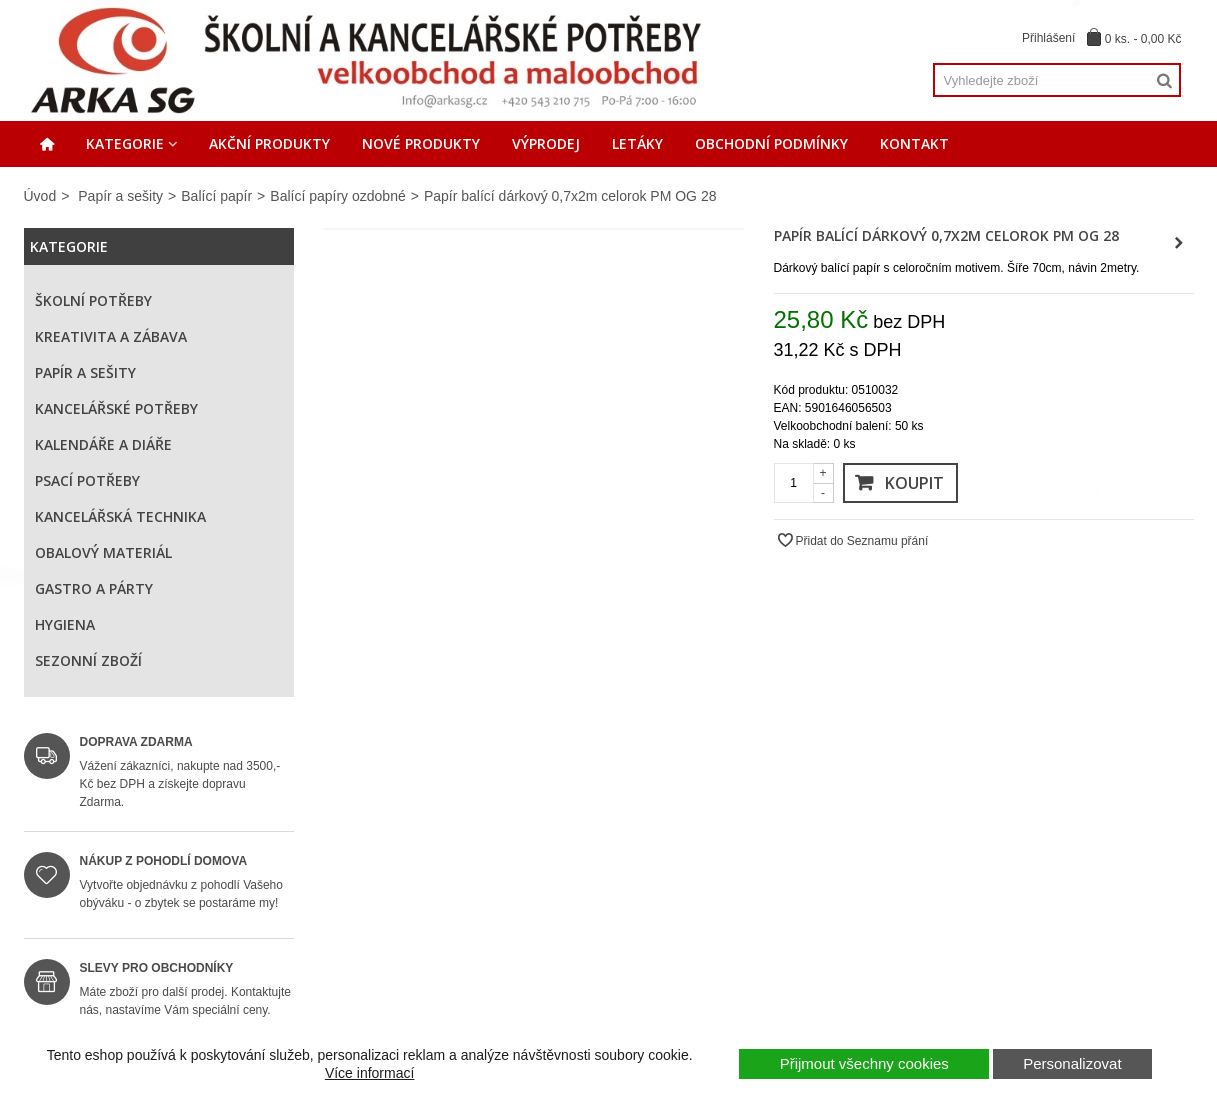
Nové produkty (421, 143)
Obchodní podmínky (771, 143)
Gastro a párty (94, 588)
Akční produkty (269, 143)
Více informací (369, 1073)
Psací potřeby (87, 480)
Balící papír (216, 196)
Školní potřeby (93, 300)
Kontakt (914, 143)
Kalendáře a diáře (103, 444)
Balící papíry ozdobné (337, 196)
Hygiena (65, 624)
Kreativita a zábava (111, 336)
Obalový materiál (103, 552)
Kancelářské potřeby (116, 408)
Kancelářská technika (120, 516)
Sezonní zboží (88, 660)
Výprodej (546, 143)
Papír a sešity (120, 196)
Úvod (40, 196)
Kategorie (125, 143)
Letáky (637, 143)
